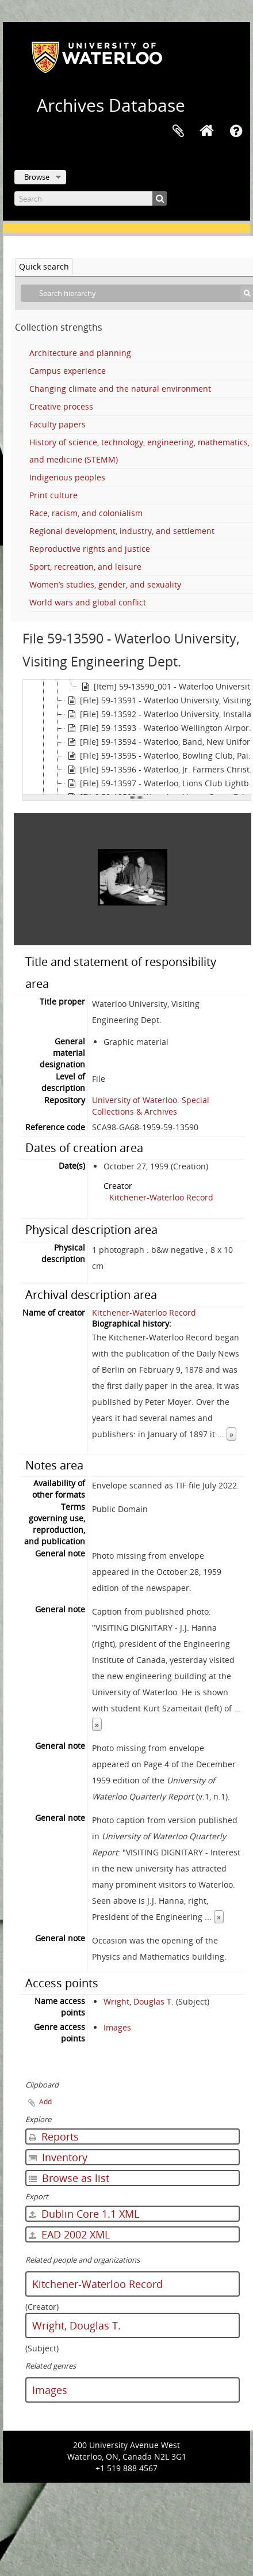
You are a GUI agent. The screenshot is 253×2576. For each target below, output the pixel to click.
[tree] (137, 737)
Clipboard (178, 131)
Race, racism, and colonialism (86, 512)
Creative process (61, 406)
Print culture (53, 495)
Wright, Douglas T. (138, 1995)
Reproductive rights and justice (89, 548)
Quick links (235, 131)
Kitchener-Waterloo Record (161, 1191)
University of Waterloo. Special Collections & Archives (150, 1100)
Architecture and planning (80, 352)
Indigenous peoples (67, 477)
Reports (54, 2131)
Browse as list (69, 2172)
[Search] (90, 198)
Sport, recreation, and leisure (85, 566)
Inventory (58, 2151)
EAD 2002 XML (69, 2229)
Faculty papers (57, 424)
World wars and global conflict (87, 602)
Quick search (44, 266)
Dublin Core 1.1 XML (84, 2208)
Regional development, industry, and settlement (121, 530)
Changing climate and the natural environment (120, 388)
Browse (36, 177)
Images (117, 2021)
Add (45, 2096)
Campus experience (67, 370)
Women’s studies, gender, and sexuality (105, 584)
